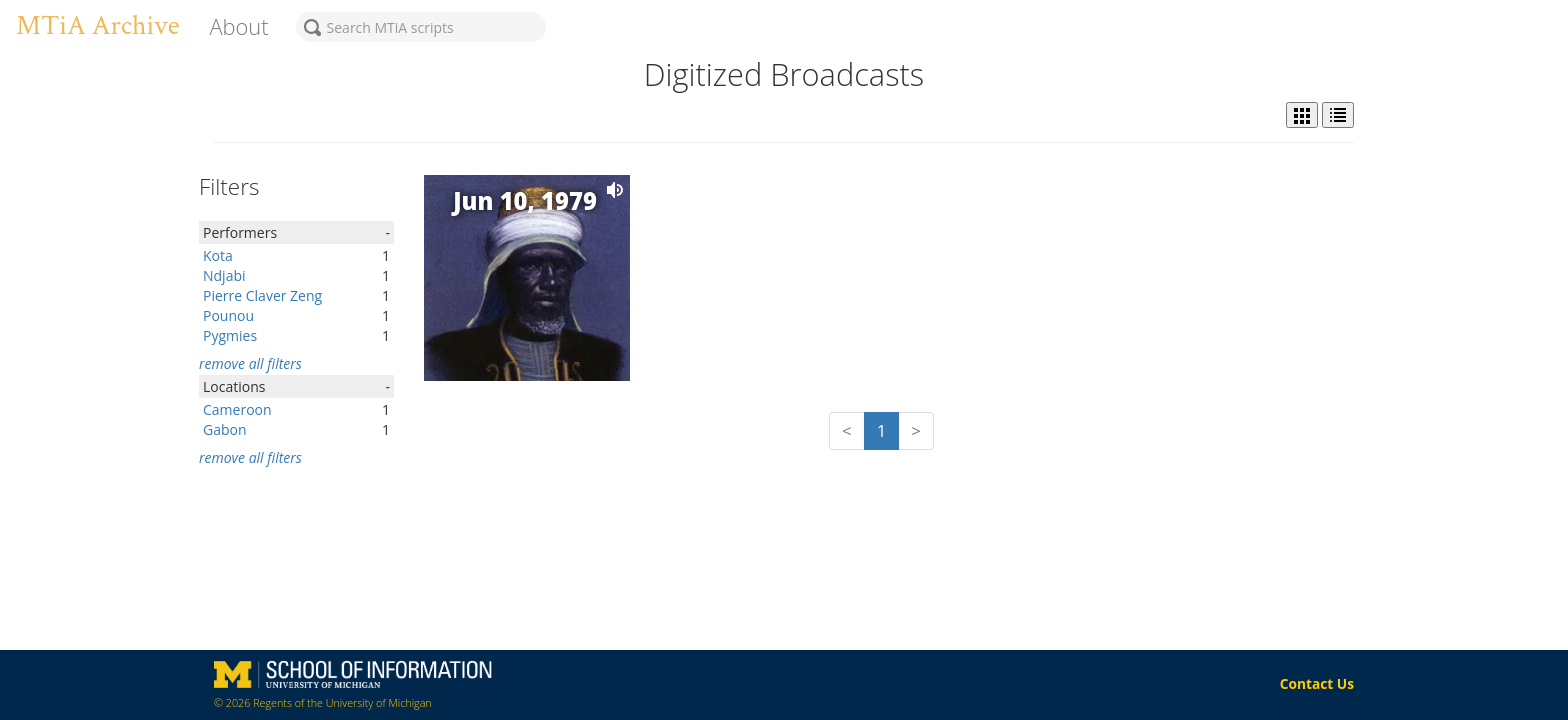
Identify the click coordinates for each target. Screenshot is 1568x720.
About (238, 26)
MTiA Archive (97, 25)
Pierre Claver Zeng (262, 295)
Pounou (228, 315)
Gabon (225, 429)
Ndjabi (224, 275)
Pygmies (230, 335)
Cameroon (237, 409)
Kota (218, 255)
